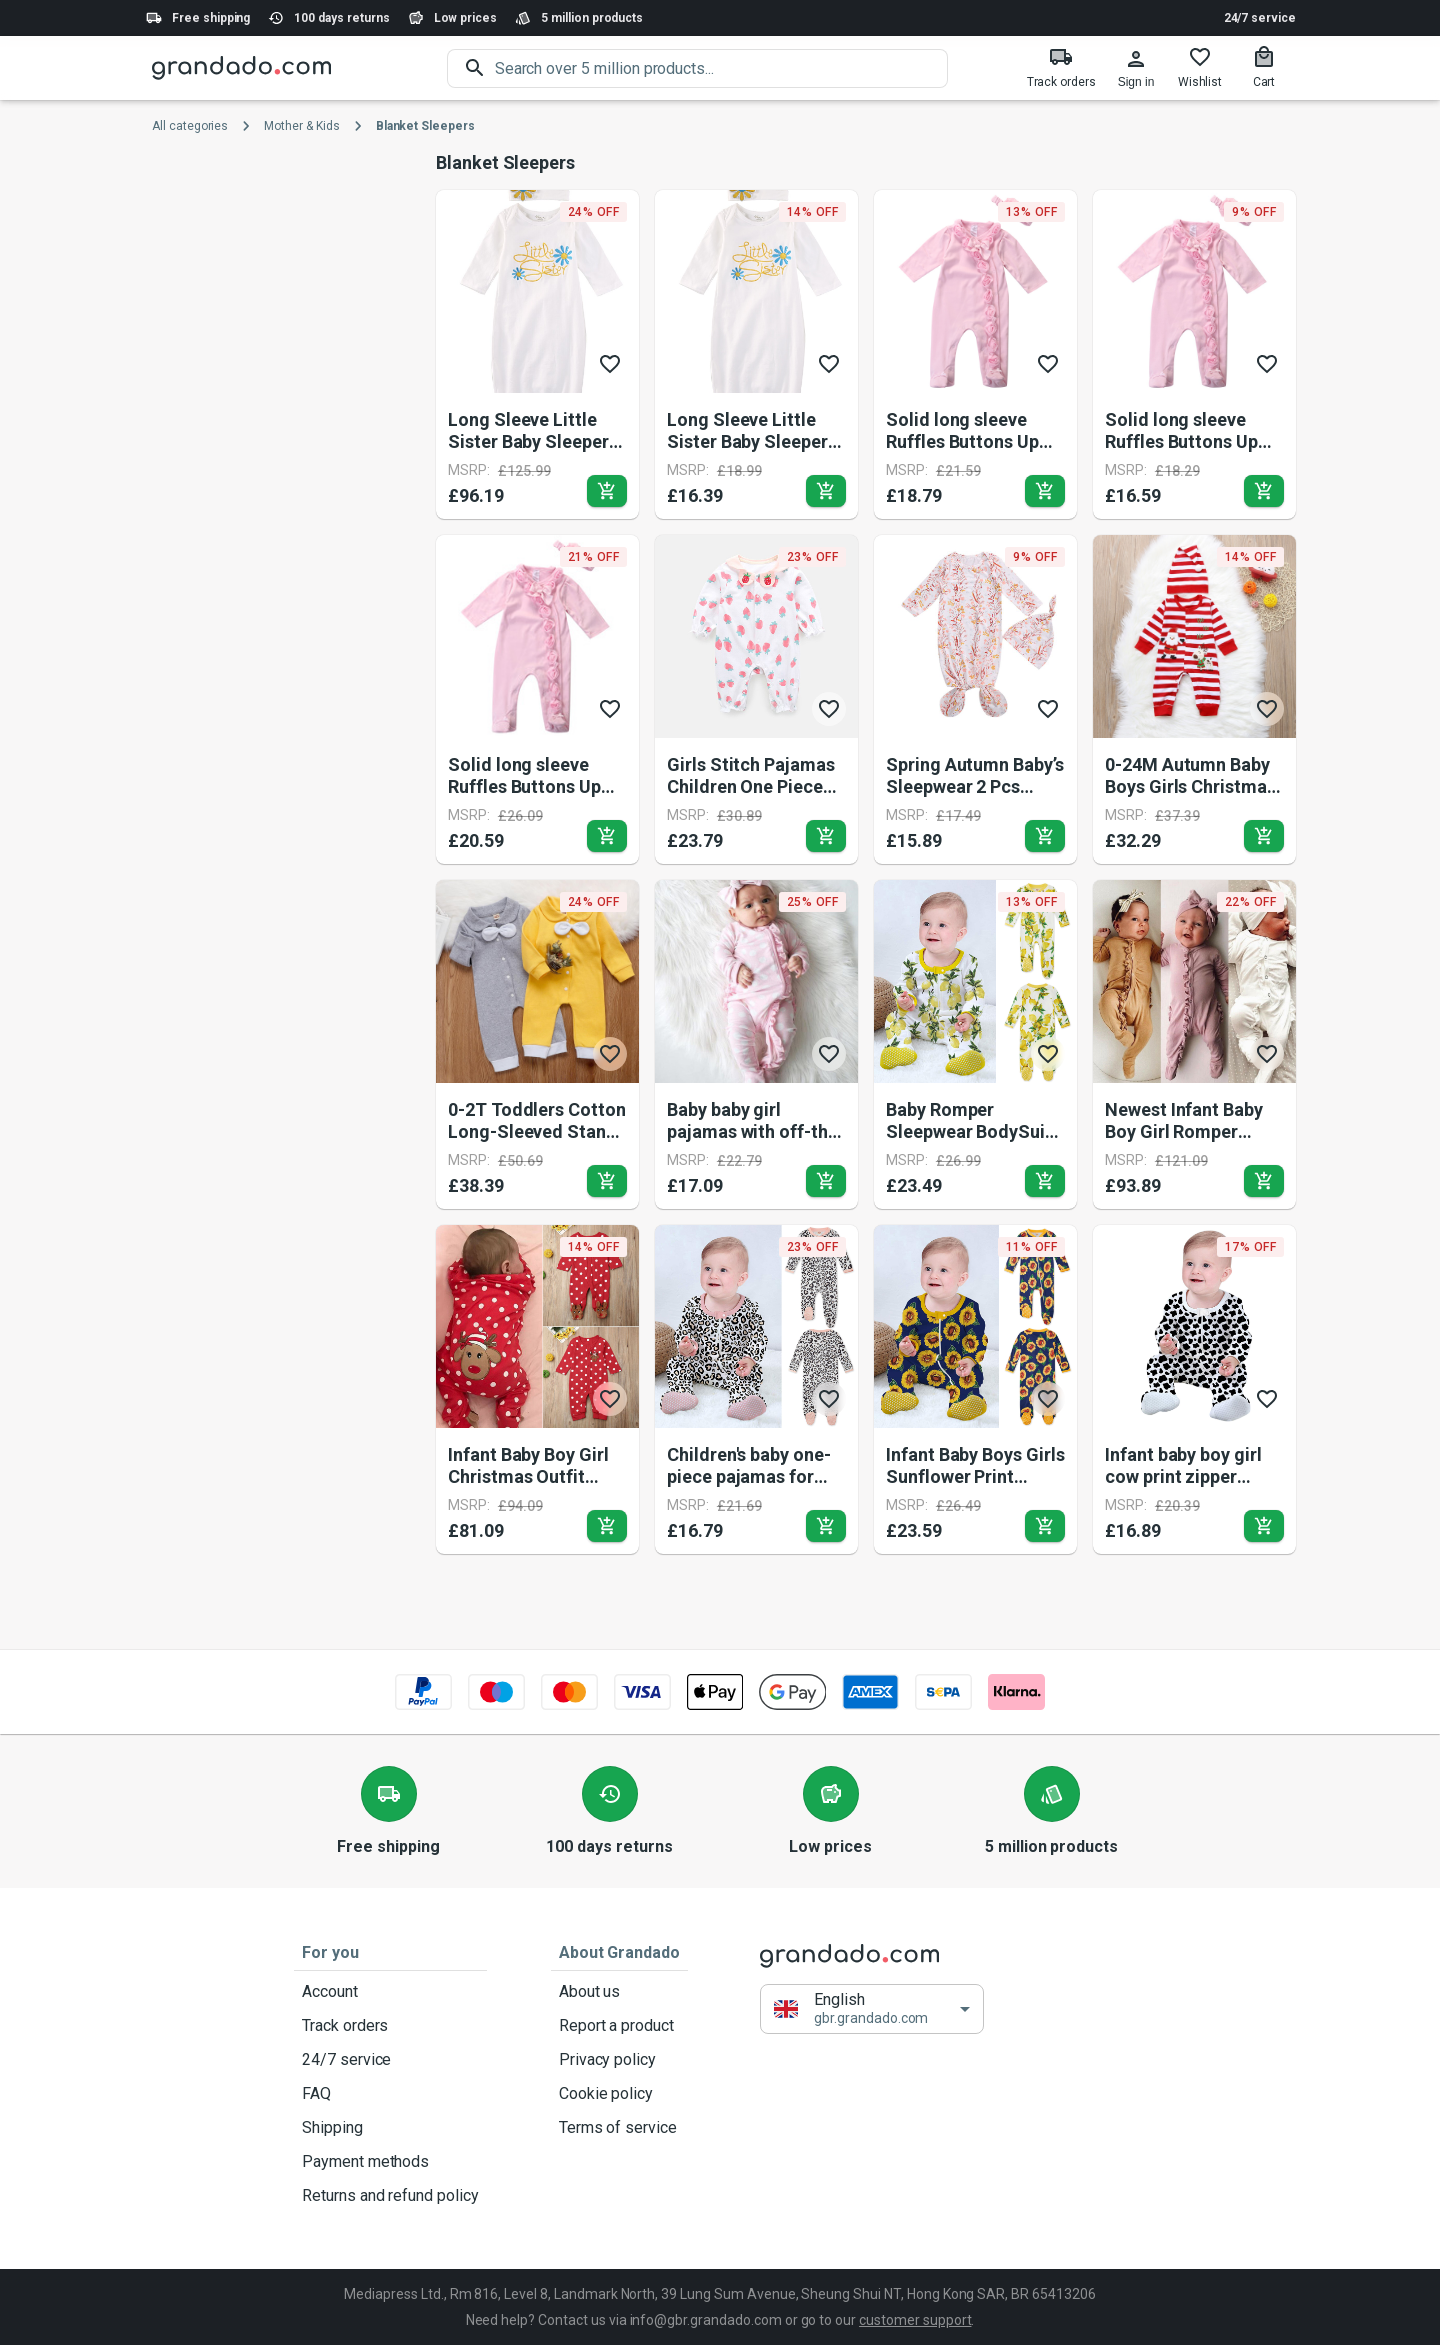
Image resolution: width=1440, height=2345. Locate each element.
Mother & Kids (301, 126)
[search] (721, 68)
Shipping (390, 2128)
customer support (915, 2320)
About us (619, 1992)
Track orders (390, 2026)
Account (390, 1992)
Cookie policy (619, 2094)
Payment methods (390, 2162)
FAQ (390, 2094)
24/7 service (1260, 18)
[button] (872, 2008)
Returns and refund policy (390, 2196)
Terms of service (619, 2128)
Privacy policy (619, 2060)
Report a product (619, 2026)
